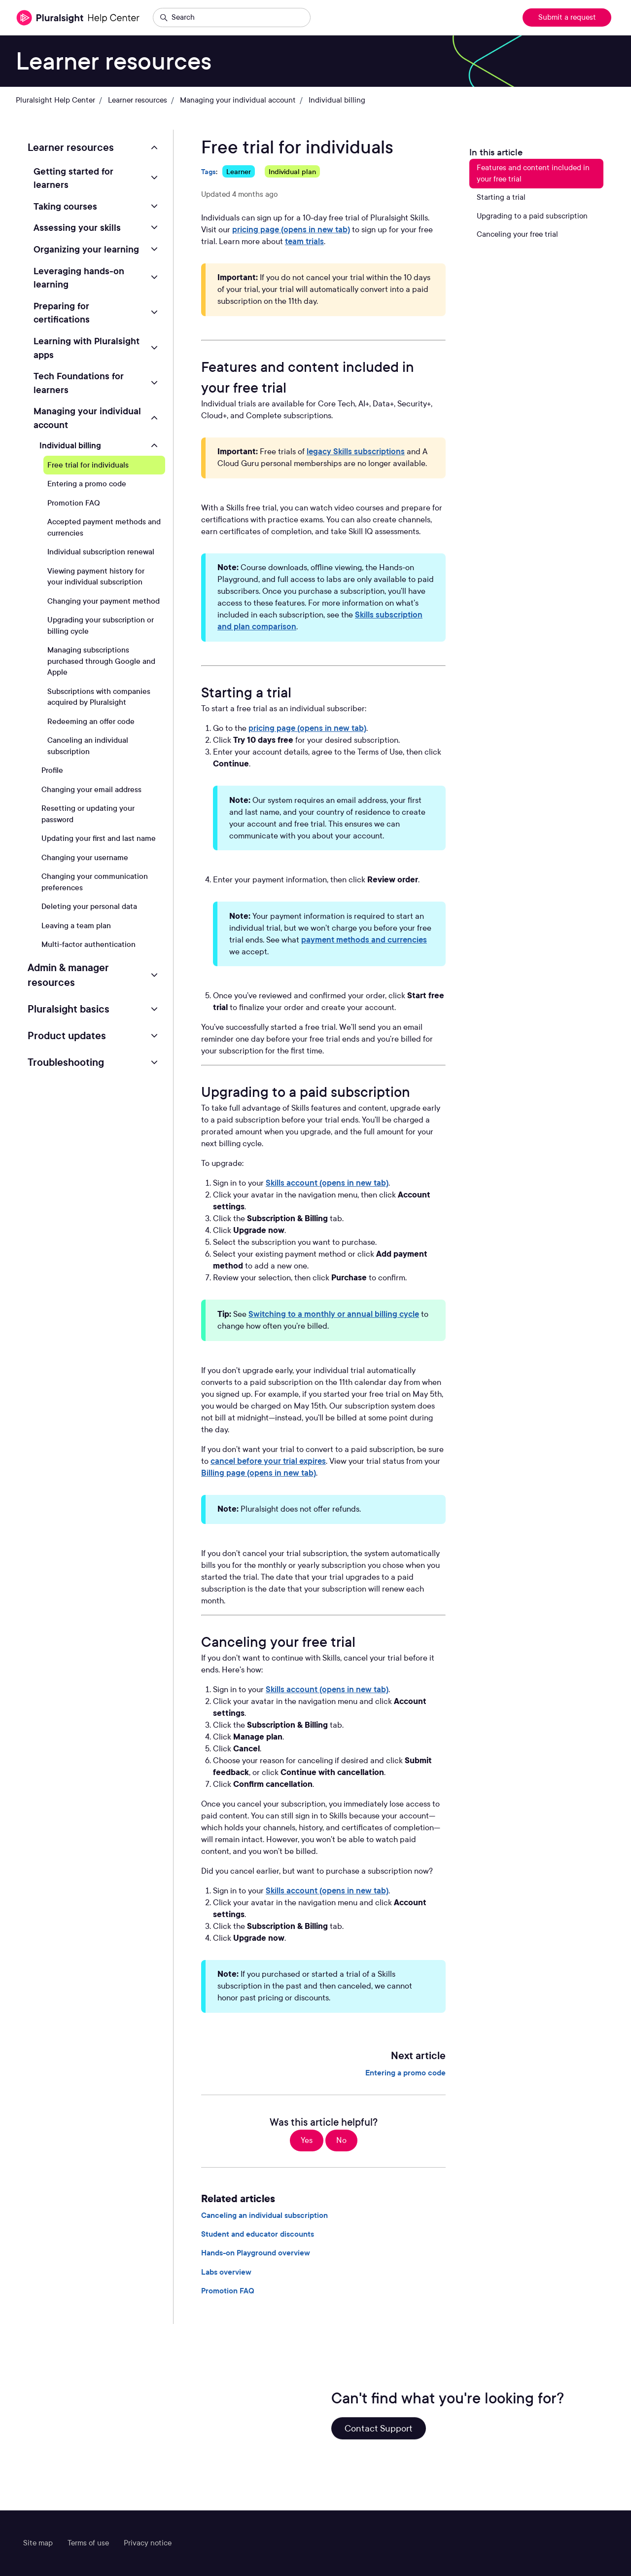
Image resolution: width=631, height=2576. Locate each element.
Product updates (67, 1036)
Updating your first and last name (98, 838)
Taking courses (65, 206)
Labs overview (226, 2272)
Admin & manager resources (68, 975)
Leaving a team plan (76, 925)
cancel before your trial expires (268, 1461)
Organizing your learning (86, 249)
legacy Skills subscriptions (356, 451)
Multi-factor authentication (88, 944)
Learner (238, 171)
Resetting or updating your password (88, 814)
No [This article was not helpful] (341, 2140)
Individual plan (292, 171)
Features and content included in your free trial (533, 173)
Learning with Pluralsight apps (87, 347)
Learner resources (137, 100)
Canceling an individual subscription (264, 2215)
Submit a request (567, 17)
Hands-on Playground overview (255, 2253)
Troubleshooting (66, 1062)
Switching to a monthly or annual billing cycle (333, 1314)
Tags (208, 171)
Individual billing (337, 100)
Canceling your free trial (517, 234)
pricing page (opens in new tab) (291, 229)
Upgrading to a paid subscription (532, 216)
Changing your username (84, 857)
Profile (52, 770)
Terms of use (88, 2543)
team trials (304, 241)
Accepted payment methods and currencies (104, 527)
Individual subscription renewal (100, 551)
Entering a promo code (405, 2072)
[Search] (232, 18)
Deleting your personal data (89, 906)
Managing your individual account (238, 100)
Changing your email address (91, 789)
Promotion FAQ (227, 2290)
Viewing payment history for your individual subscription (95, 577)
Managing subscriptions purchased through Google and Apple (101, 661)
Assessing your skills (77, 227)
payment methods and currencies (364, 939)
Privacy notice (148, 2543)
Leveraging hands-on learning (79, 277)
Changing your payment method (103, 601)
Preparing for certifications (62, 312)
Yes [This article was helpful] (307, 2140)
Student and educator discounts (257, 2234)
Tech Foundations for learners (79, 382)
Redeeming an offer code (91, 721)
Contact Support (379, 2428)
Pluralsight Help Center (55, 100)
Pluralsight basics (68, 1009)
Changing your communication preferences (94, 882)
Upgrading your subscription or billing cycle (100, 626)
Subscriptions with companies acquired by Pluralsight (98, 697)
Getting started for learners (73, 178)
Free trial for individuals (88, 465)
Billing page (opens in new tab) (258, 1473)
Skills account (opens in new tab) (327, 1183)
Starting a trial (501, 197)
